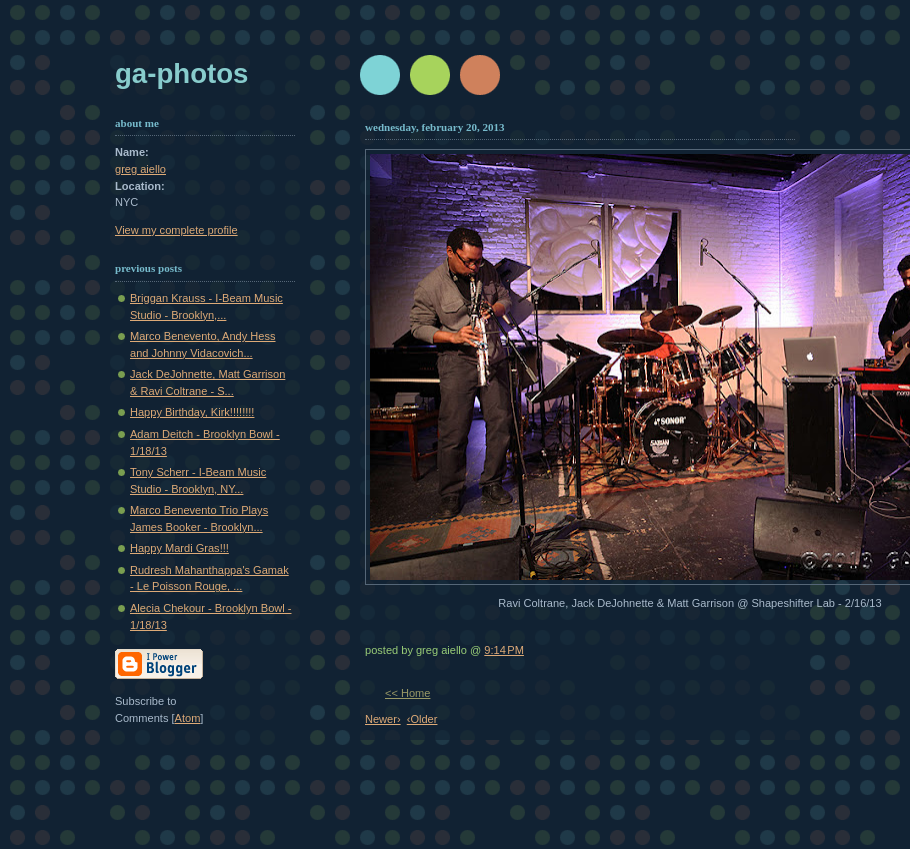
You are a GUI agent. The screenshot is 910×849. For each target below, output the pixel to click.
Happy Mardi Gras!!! (179, 548)
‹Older (422, 719)
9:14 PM (504, 650)
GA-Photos (181, 73)
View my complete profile (176, 230)
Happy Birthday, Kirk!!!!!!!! (192, 412)
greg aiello (140, 169)
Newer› (383, 719)
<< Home (407, 693)
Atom (188, 718)
